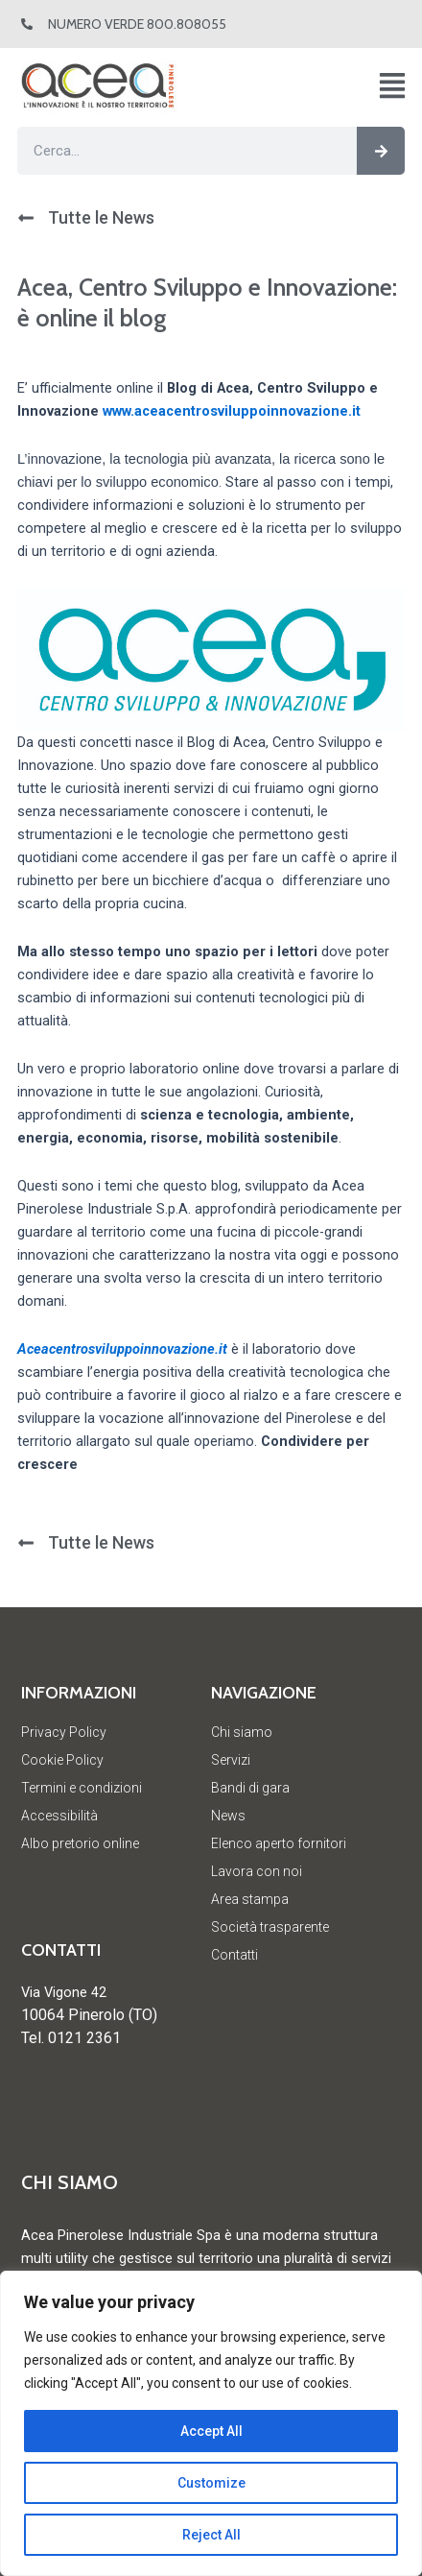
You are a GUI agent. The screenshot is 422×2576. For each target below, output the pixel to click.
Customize (211, 2483)
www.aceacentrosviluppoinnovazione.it (232, 411)
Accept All (211, 2431)
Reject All (211, 2534)
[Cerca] (381, 151)
